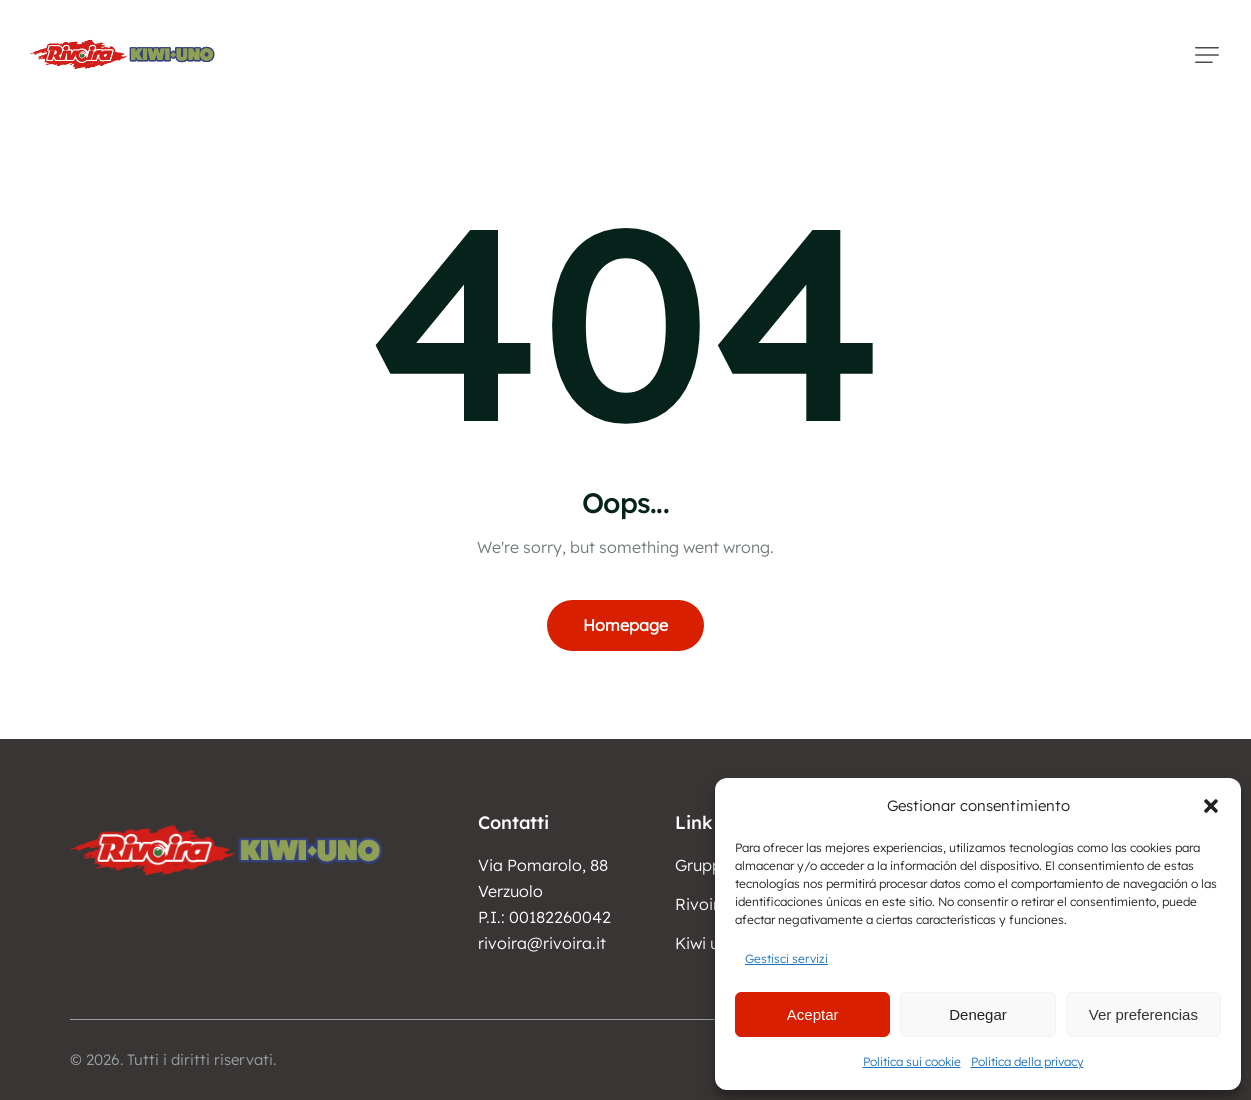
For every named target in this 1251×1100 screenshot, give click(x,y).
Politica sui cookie (912, 1061)
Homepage (625, 625)
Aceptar (813, 1014)
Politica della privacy (1027, 1061)
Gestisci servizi (786, 958)
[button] (1211, 806)
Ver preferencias (1143, 1014)
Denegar (978, 1014)
